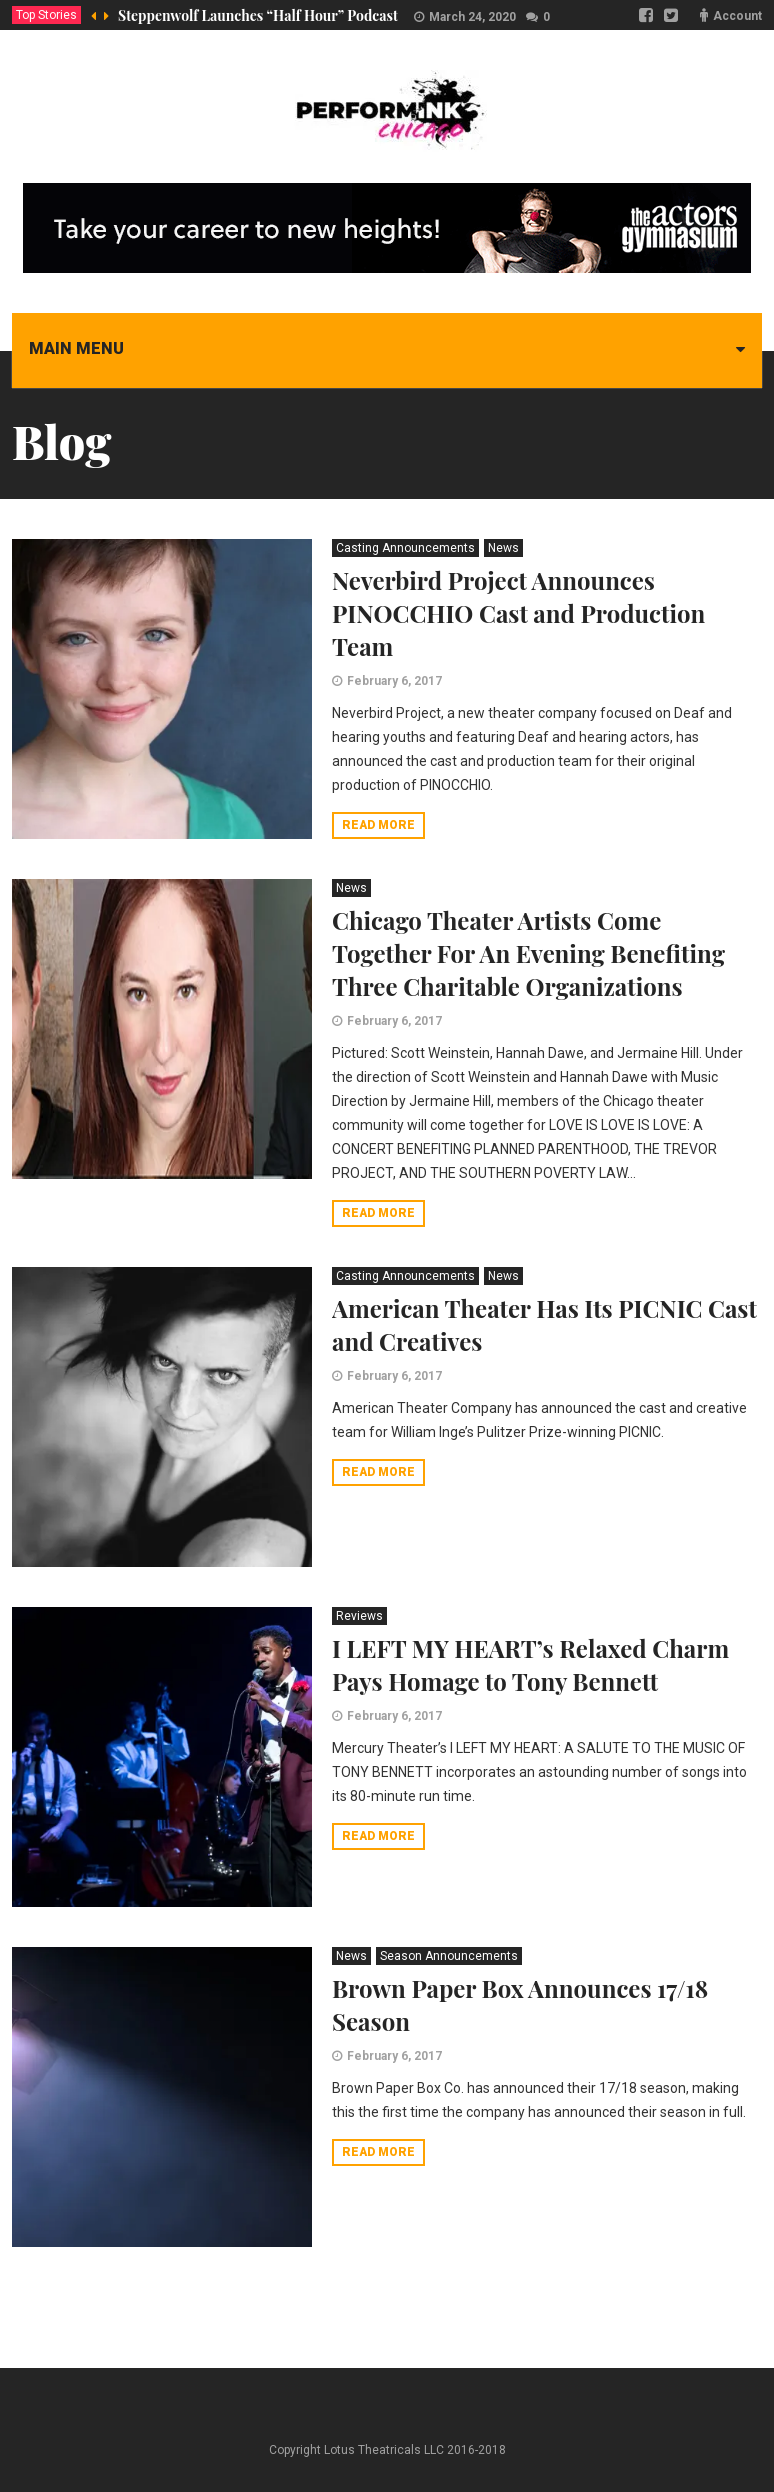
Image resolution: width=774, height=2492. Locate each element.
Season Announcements (449, 1956)
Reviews (359, 1616)
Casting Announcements (405, 548)
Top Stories (46, 15)
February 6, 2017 (394, 681)
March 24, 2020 (472, 17)
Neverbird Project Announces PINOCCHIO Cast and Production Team (518, 613)
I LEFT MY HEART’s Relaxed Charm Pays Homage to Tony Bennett (530, 1664)
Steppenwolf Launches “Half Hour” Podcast (258, 15)
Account (737, 16)
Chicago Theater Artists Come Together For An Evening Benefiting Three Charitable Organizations (528, 953)
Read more (378, 825)
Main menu (76, 348)
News (503, 548)
